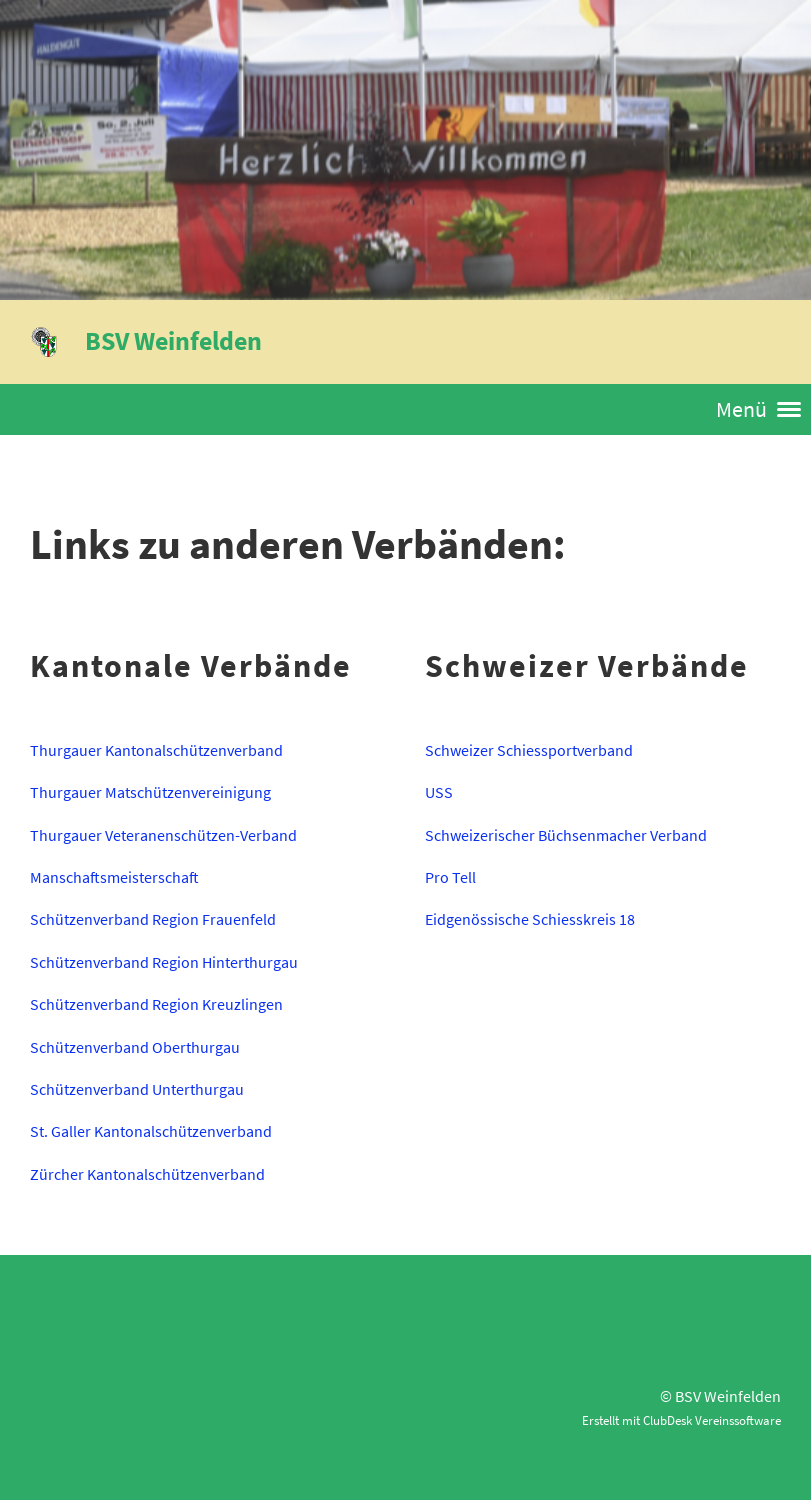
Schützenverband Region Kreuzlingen (156, 1004)
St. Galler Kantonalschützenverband (151, 1131)
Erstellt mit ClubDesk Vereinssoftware (681, 1420)
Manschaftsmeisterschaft (114, 877)
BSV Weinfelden (173, 340)
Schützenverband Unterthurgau (137, 1089)
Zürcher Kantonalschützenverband (147, 1174)
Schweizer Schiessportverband (529, 750)
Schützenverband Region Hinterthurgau (164, 962)
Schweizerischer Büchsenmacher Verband (566, 835)
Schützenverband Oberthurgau (135, 1047)
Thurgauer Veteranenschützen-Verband (163, 835)
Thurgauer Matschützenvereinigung (150, 792)
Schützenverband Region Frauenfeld (153, 919)
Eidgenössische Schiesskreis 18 (530, 919)
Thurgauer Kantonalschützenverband (156, 750)
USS (439, 792)
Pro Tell (450, 877)
